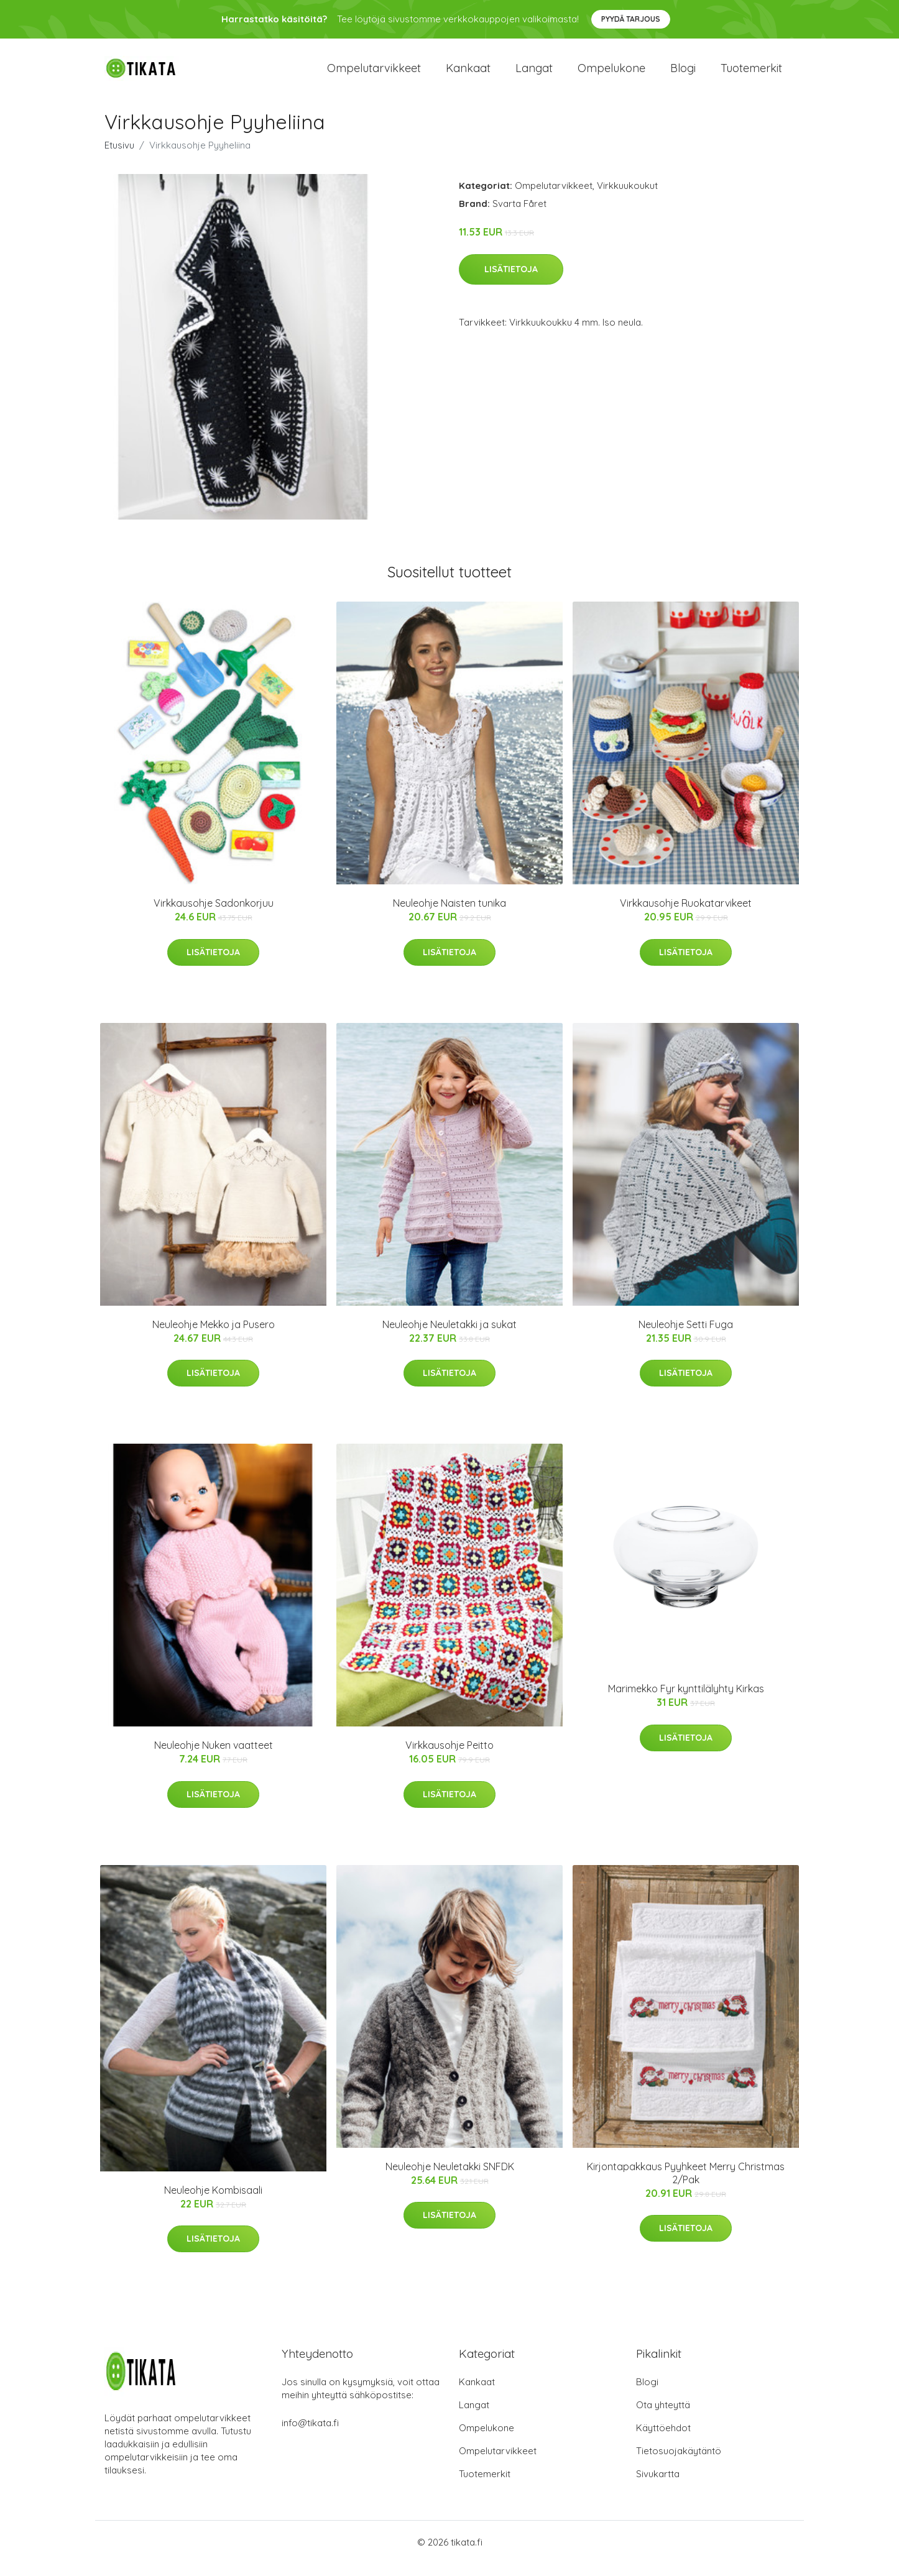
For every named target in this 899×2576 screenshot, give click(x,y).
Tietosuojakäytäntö (678, 2463)
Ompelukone (611, 74)
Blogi (683, 74)
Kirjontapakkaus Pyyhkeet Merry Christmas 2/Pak (686, 2185)
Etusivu (119, 157)
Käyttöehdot (663, 2440)
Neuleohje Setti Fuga (686, 1337)
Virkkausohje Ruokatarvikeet (686, 915)
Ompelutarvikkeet (374, 74)
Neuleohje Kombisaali (213, 2202)
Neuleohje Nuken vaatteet (213, 1757)
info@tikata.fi (310, 2435)
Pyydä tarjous (630, 19)
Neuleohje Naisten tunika (449, 915)
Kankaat (468, 74)
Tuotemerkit (751, 74)
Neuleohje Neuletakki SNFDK (449, 2179)
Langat (534, 74)
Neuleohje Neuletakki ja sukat (449, 1337)
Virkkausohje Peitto (449, 1757)
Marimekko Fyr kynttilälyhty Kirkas (686, 1701)
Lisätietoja (511, 281)
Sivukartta (658, 2486)
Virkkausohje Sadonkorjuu (214, 915)
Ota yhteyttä (663, 2417)
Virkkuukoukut (627, 198)
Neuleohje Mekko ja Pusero (213, 1337)
